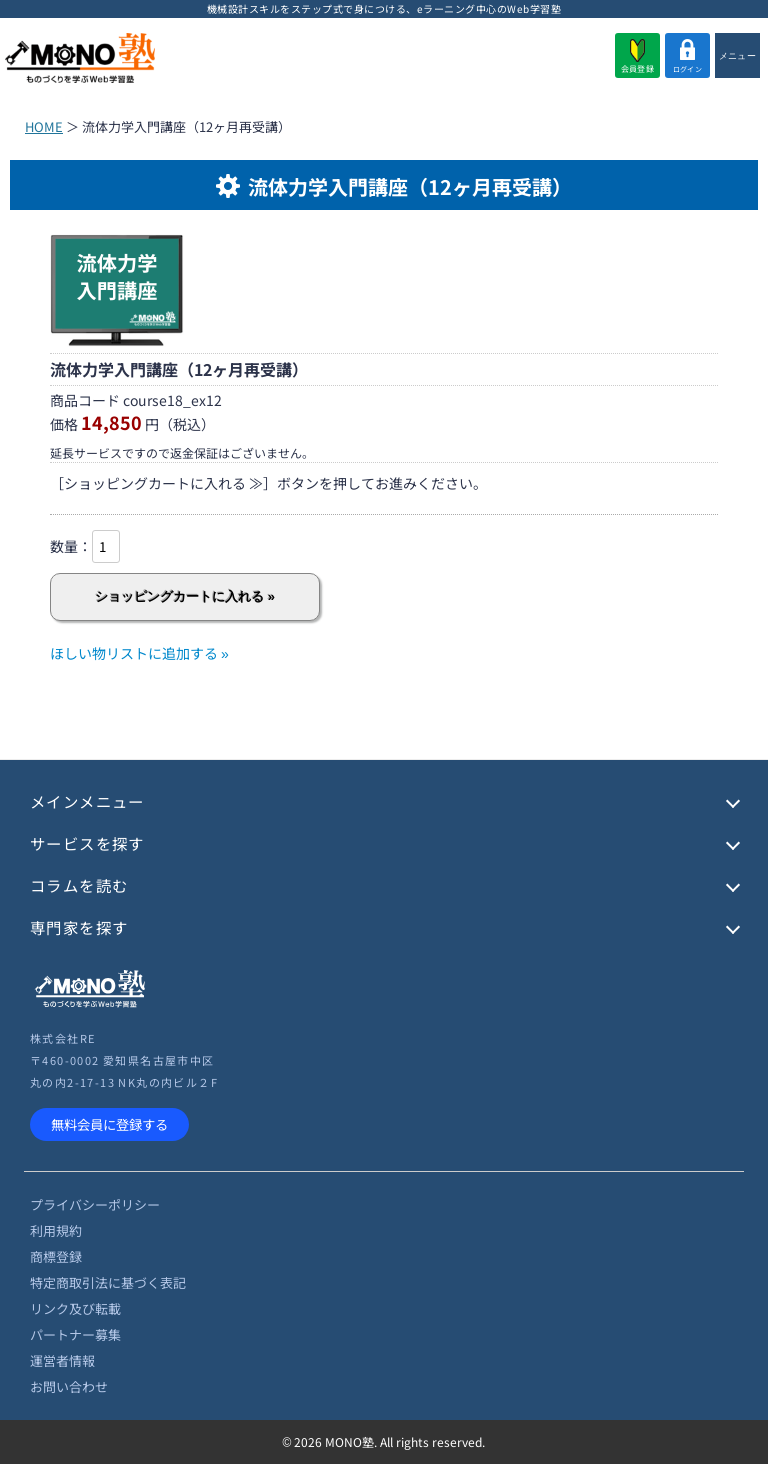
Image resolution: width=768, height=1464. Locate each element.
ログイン (687, 56)
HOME (44, 126)
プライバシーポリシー (95, 1204)
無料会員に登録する (109, 1124)
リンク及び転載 (75, 1308)
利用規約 (56, 1230)
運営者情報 (62, 1360)
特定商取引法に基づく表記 (108, 1282)
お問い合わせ (69, 1386)
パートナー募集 (75, 1334)
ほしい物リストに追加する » (139, 653)
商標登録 (56, 1256)
